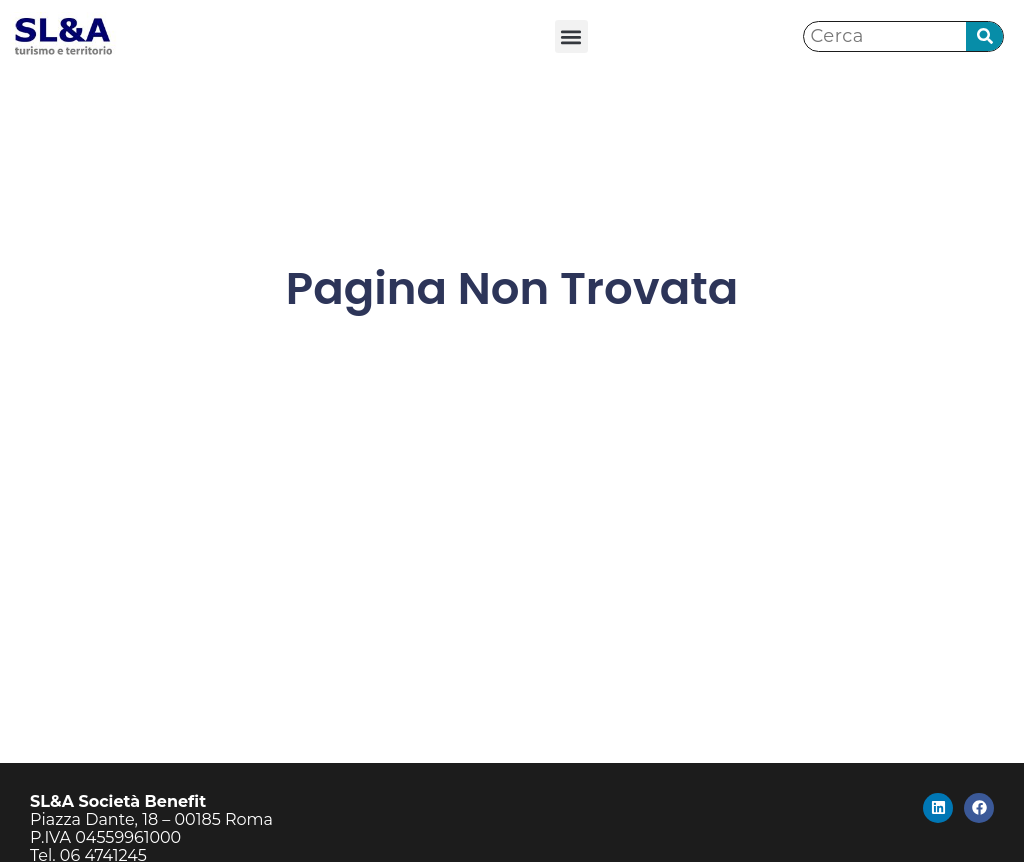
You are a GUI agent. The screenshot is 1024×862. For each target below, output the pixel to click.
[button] (571, 36)
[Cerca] (984, 36)
